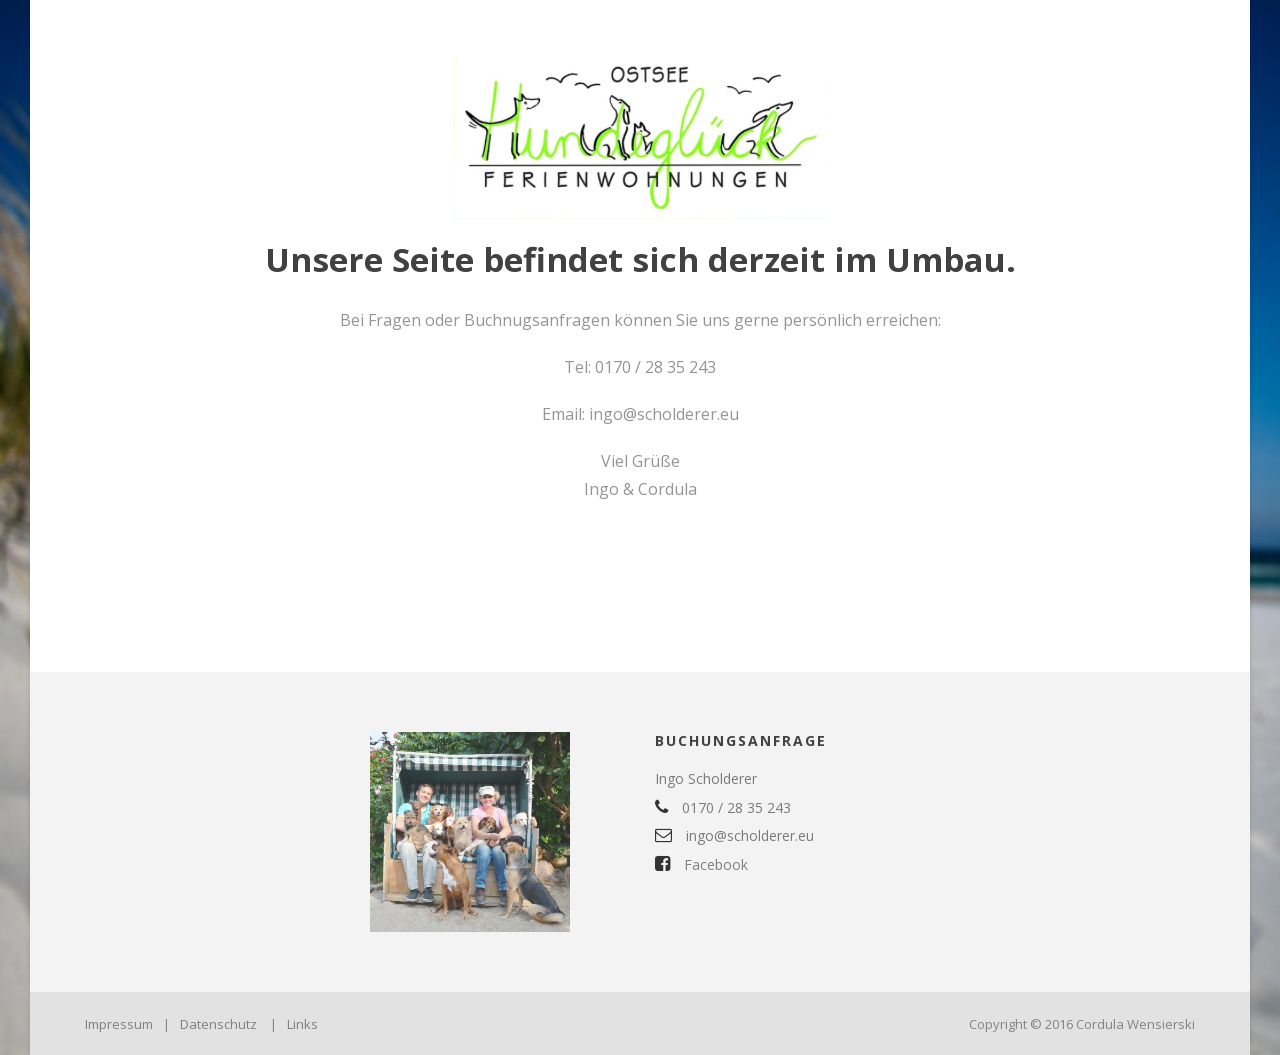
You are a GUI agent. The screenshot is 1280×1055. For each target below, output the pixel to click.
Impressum (119, 1024)
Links (302, 1024)
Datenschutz (218, 1024)
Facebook (701, 864)
